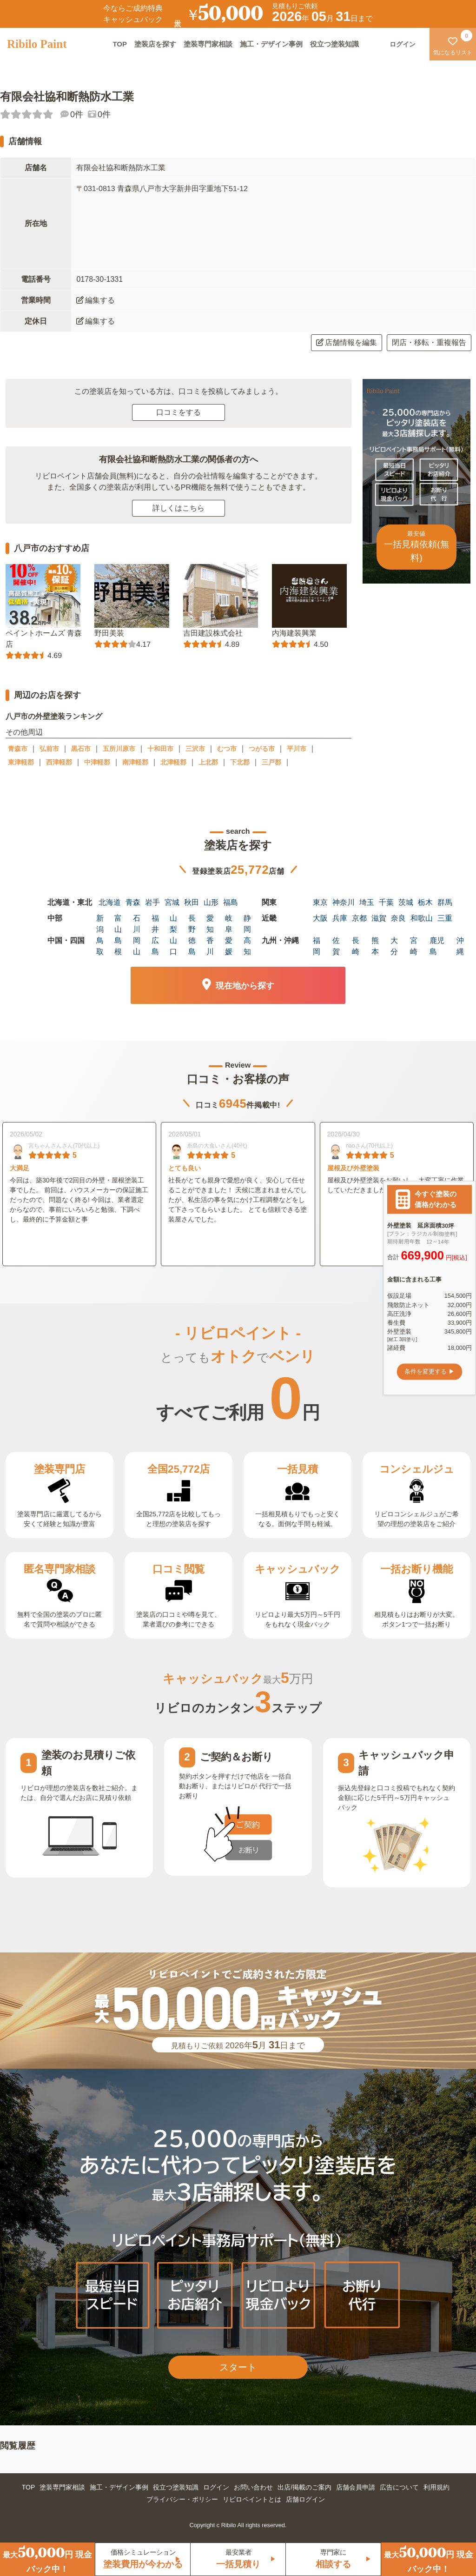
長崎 (355, 946)
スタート (238, 2367)
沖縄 (460, 946)
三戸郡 (271, 762)
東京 (320, 902)
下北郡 (240, 762)
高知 (247, 946)
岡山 (136, 946)
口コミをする (178, 412)
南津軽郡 (135, 762)
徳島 (192, 946)
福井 (155, 923)
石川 (136, 923)
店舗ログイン (305, 2499)
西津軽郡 (59, 762)
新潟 (100, 923)
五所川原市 (119, 748)
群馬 (444, 902)
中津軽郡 (97, 762)
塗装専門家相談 (208, 44)
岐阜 (228, 923)
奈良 (398, 918)
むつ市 (227, 748)
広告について (399, 2487)
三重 (444, 918)
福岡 (316, 946)
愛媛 (228, 946)
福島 (230, 902)
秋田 (191, 902)
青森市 (17, 748)
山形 (211, 902)
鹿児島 (437, 946)
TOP (119, 44)
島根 (118, 946)
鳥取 (100, 946)
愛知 (210, 923)
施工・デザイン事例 (271, 44)
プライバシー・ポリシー (182, 2499)
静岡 (247, 923)
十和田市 (160, 748)
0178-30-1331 (99, 279)
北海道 (110, 902)
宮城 (172, 902)
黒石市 (81, 748)
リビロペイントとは (252, 2499)
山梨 (173, 923)
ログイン (216, 2487)
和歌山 (421, 918)
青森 (133, 902)
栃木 (425, 902)
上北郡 (208, 762)
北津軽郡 (173, 762)
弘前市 (49, 748)
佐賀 (336, 946)
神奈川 (343, 902)
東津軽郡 (21, 762)
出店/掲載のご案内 (304, 2487)
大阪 (320, 918)
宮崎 (413, 946)
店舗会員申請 (355, 2487)
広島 (155, 946)
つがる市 (262, 748)
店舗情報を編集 (346, 342)
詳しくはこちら (178, 508)
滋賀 (378, 918)
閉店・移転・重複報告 (429, 342)
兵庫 (339, 918)
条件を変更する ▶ (429, 1371)
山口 (173, 946)
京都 (359, 918)
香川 (210, 946)
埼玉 (366, 902)
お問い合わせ (253, 2487)
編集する (95, 300)
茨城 (405, 902)
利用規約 (436, 2487)
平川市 (296, 748)
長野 (192, 923)
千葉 (386, 902)
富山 (118, 923)
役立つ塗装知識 (334, 44)
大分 (394, 946)
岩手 (152, 902)
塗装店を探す (155, 44)
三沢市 (195, 748)
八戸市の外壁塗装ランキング (54, 716)
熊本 (375, 946)
